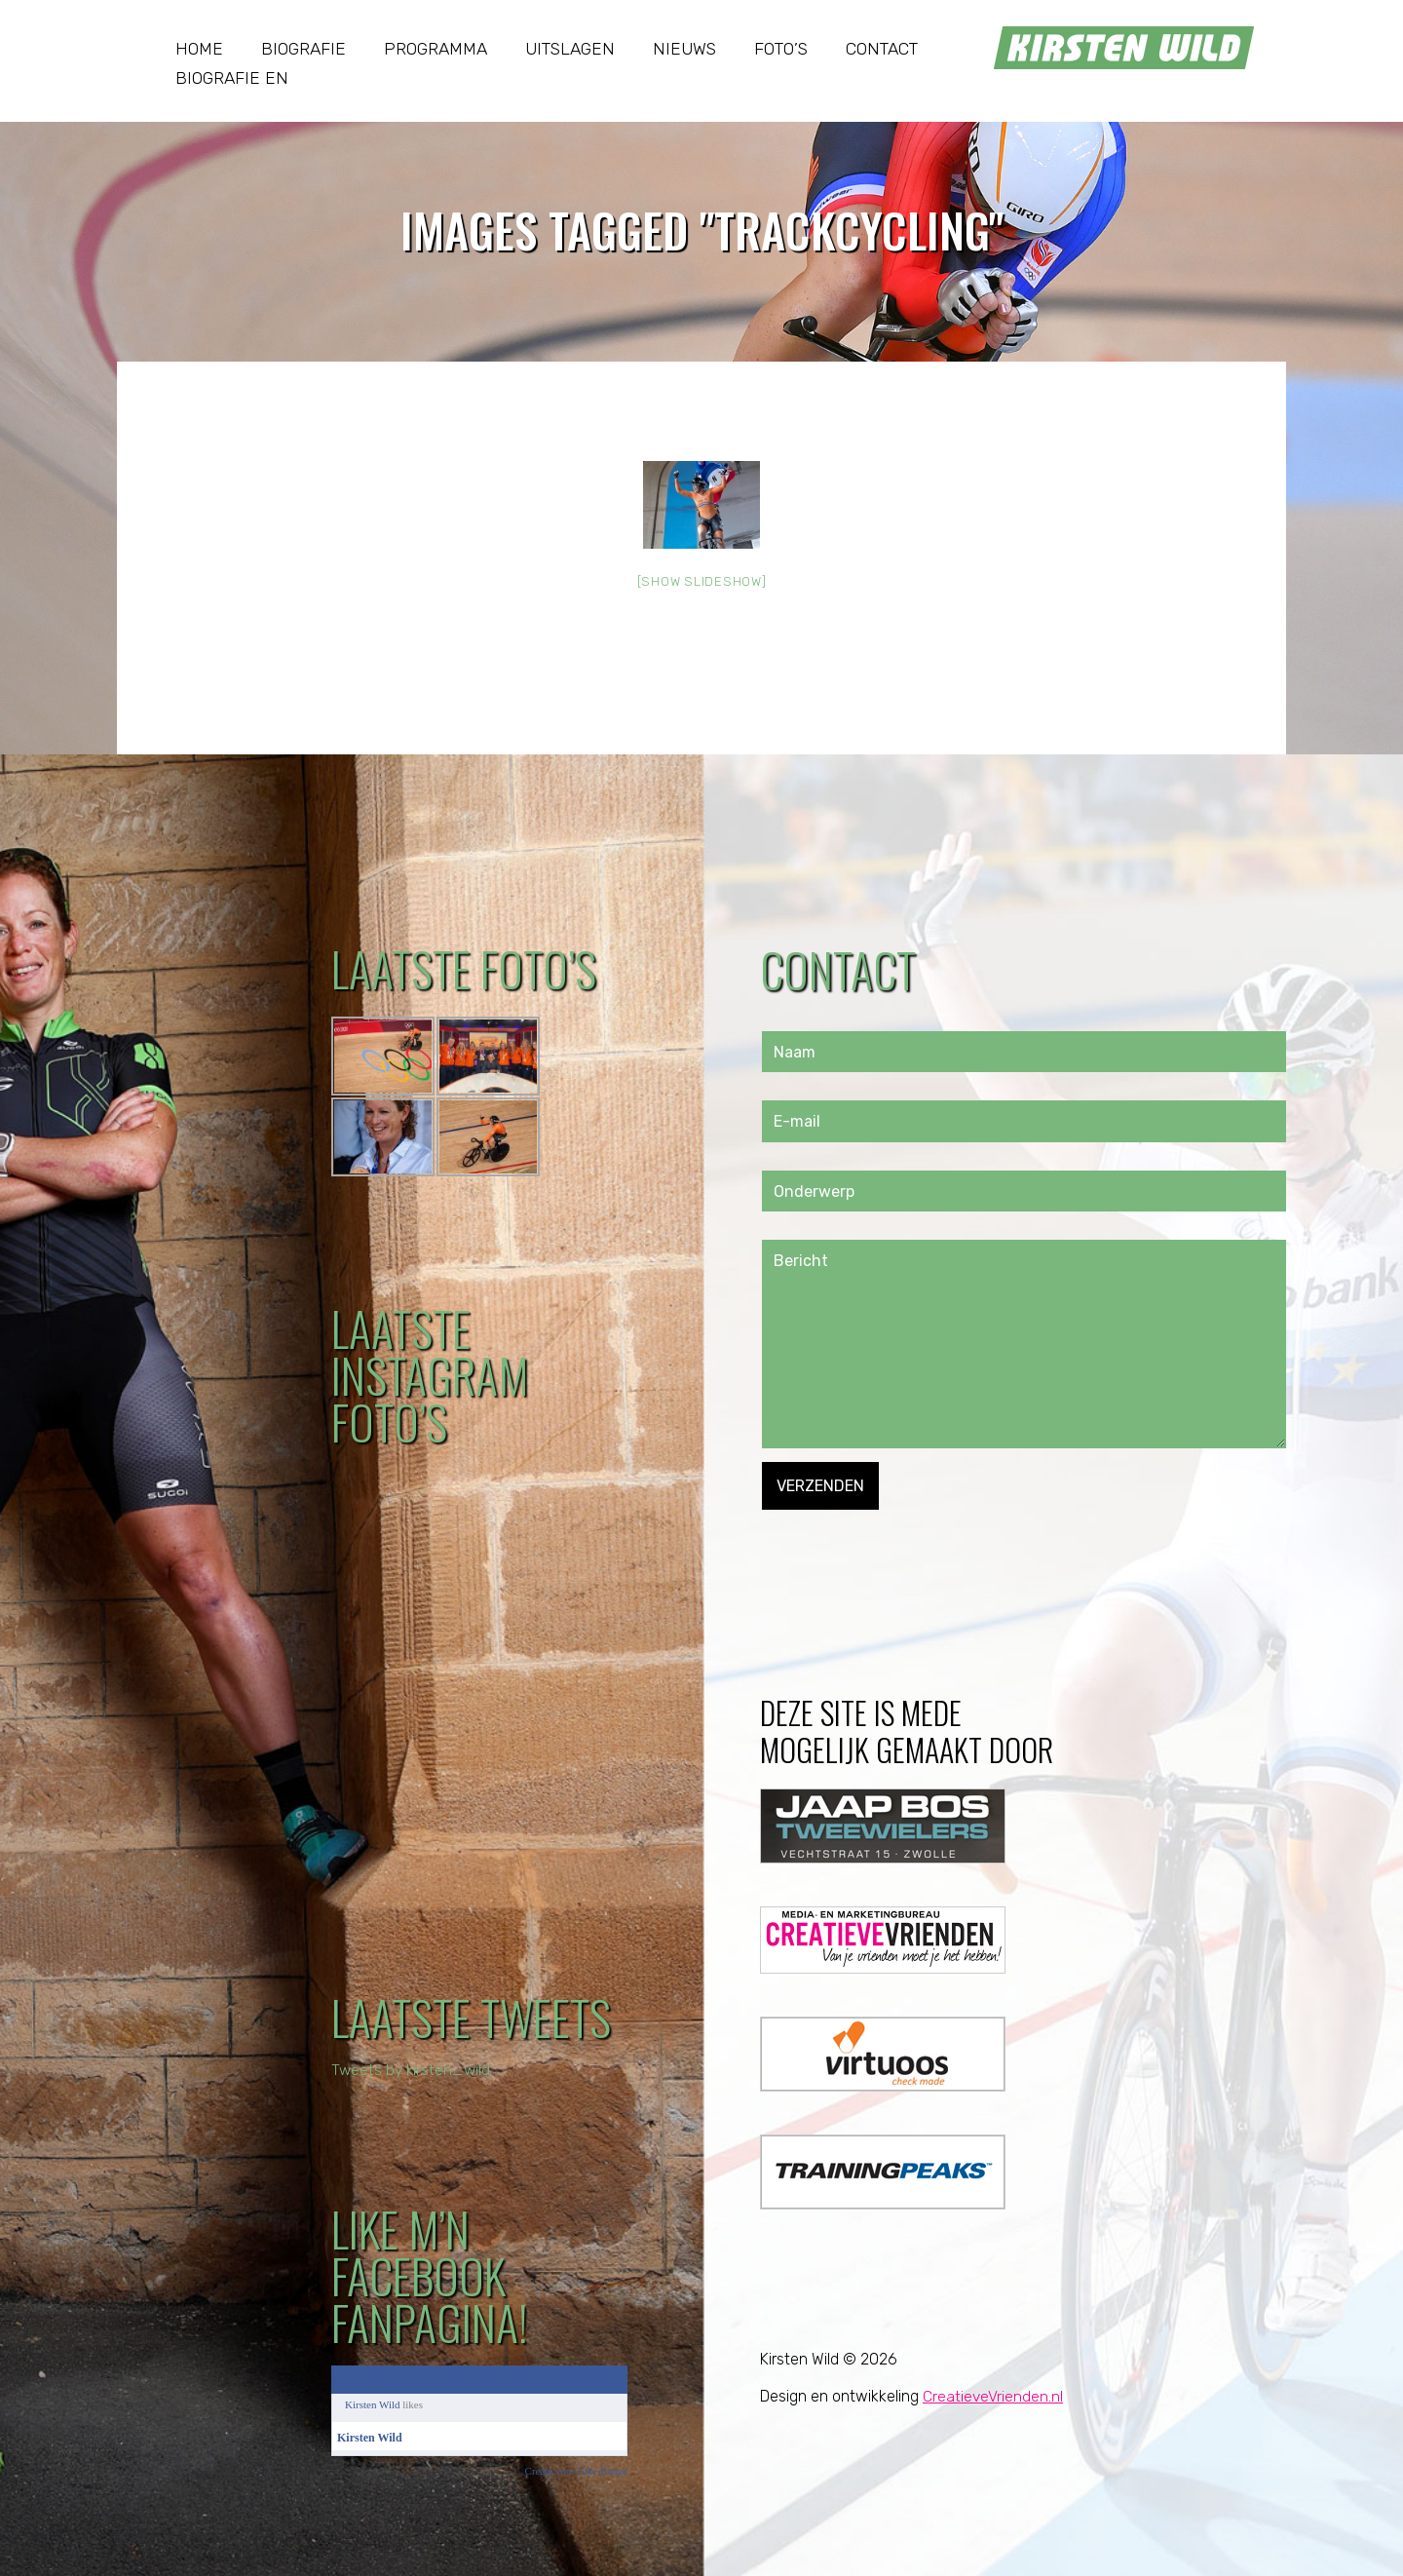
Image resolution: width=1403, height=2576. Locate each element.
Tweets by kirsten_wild (412, 2069)
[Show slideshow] (702, 581)
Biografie (303, 48)
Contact (882, 48)
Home (199, 48)
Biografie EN (231, 78)
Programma (435, 48)
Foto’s (781, 48)
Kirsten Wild (372, 2404)
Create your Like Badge (576, 2471)
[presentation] (910, 1548)
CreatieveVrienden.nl (993, 2396)
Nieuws (684, 48)
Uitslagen (570, 48)
